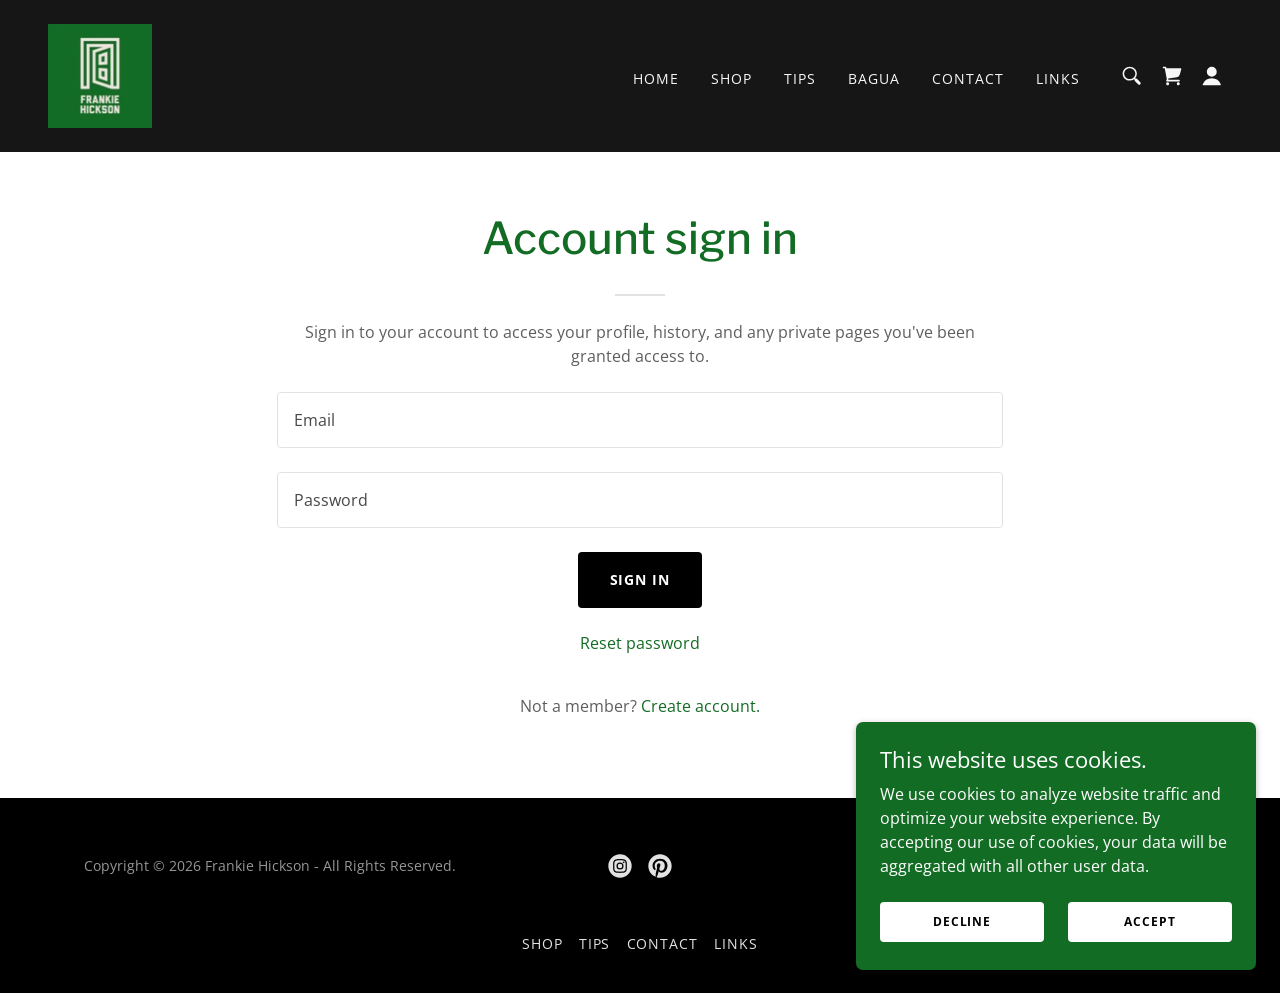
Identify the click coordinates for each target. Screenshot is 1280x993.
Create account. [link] (700, 706)
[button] (1212, 76)
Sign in (640, 579)
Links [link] (1058, 78)
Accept (1149, 921)
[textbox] (639, 420)
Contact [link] (968, 78)
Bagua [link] (874, 78)
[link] (100, 74)
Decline (962, 921)
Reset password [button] (640, 643)
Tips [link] (800, 78)
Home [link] (656, 78)
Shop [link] (731, 78)
